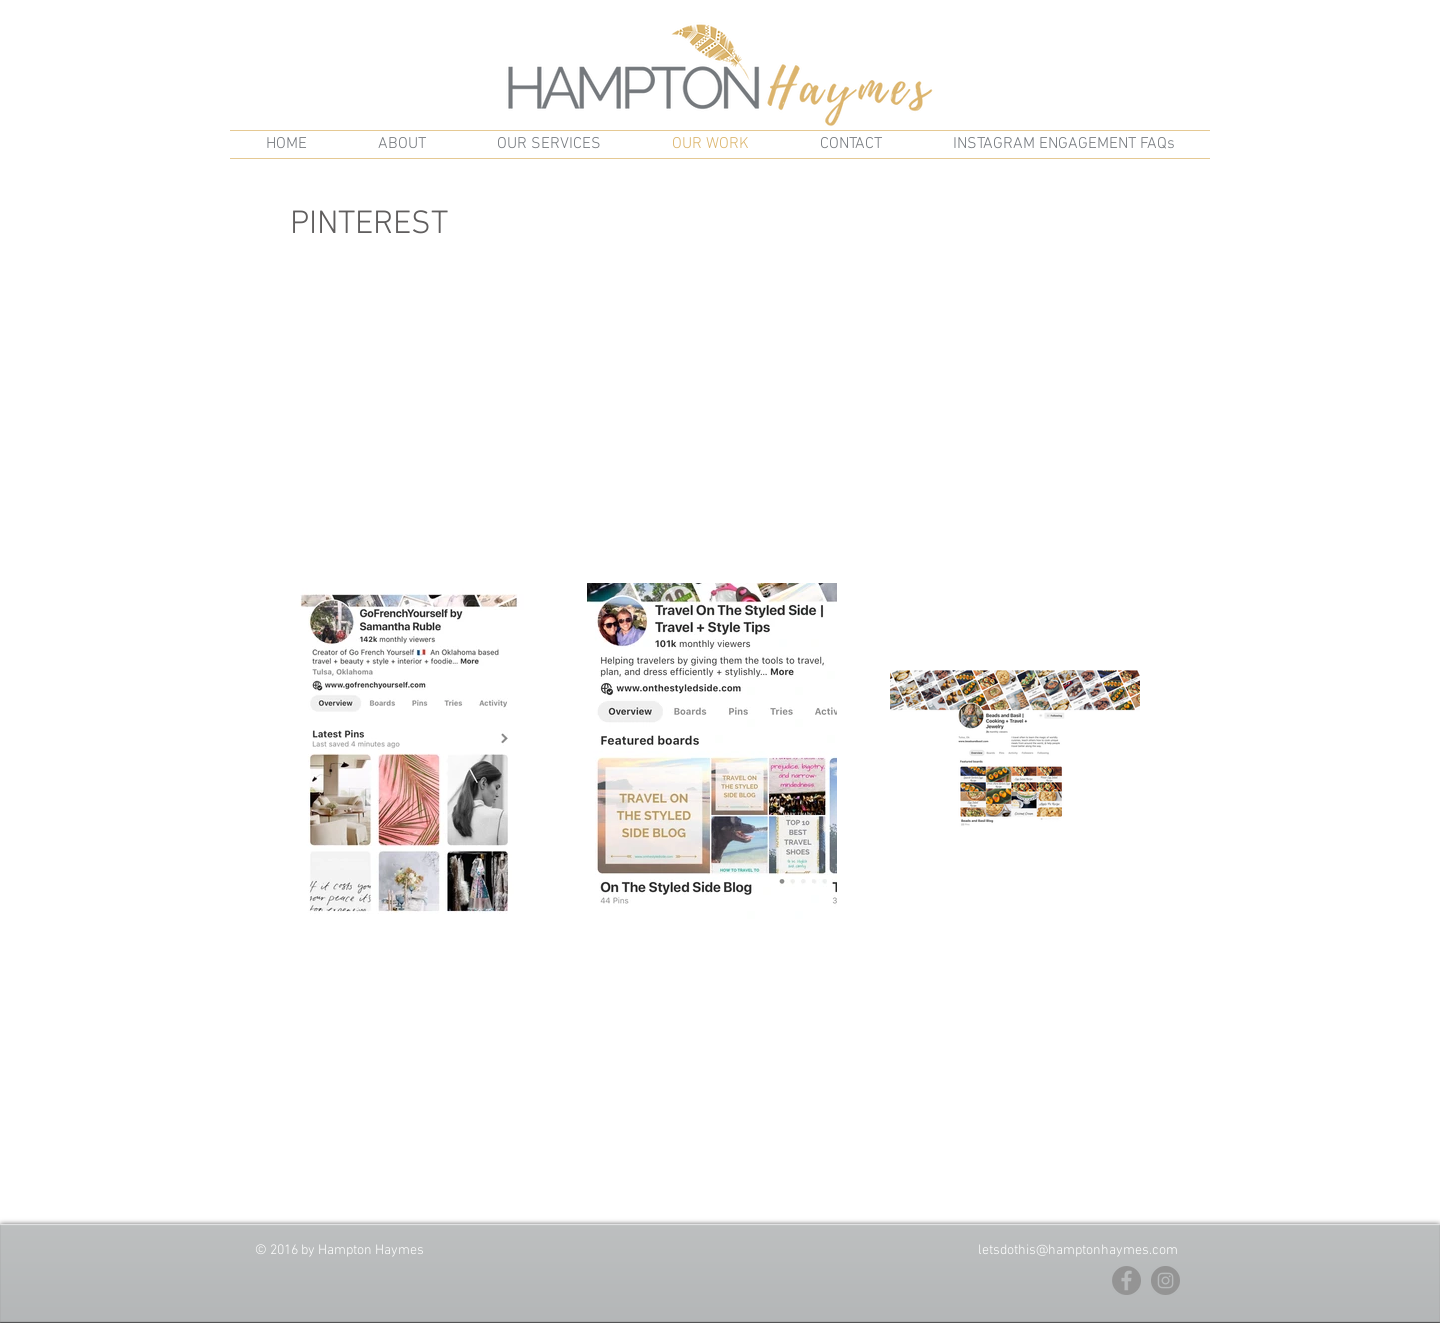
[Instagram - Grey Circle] (1165, 1280)
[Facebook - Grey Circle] (1126, 1280)
